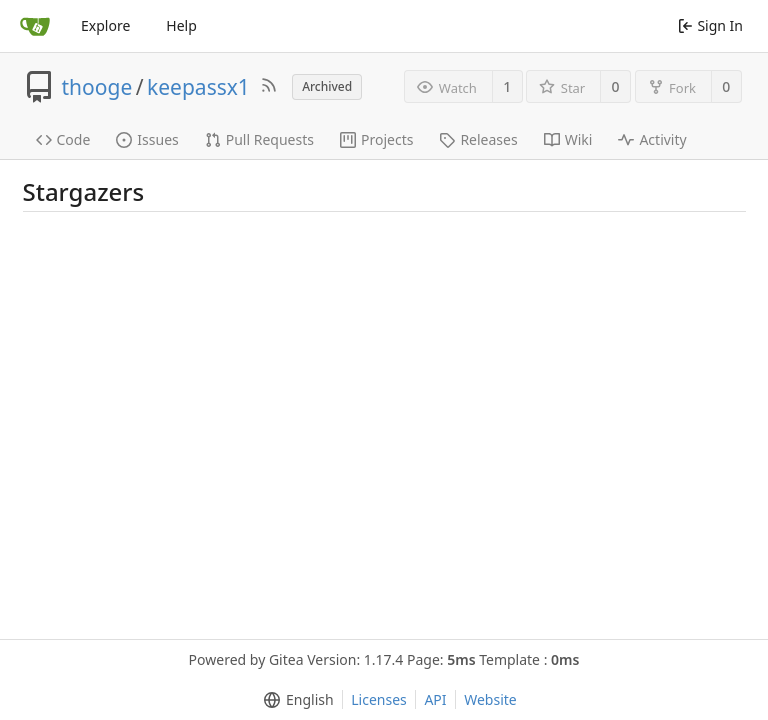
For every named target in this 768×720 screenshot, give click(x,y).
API (435, 699)
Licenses (379, 699)
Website (490, 699)
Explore (105, 25)
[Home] (35, 26)
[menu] (294, 700)
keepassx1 (198, 87)
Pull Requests (259, 139)
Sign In (710, 25)
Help (181, 25)
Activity (652, 139)
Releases (478, 139)
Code (63, 139)
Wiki (568, 139)
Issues (147, 139)
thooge (97, 87)
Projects (376, 139)
